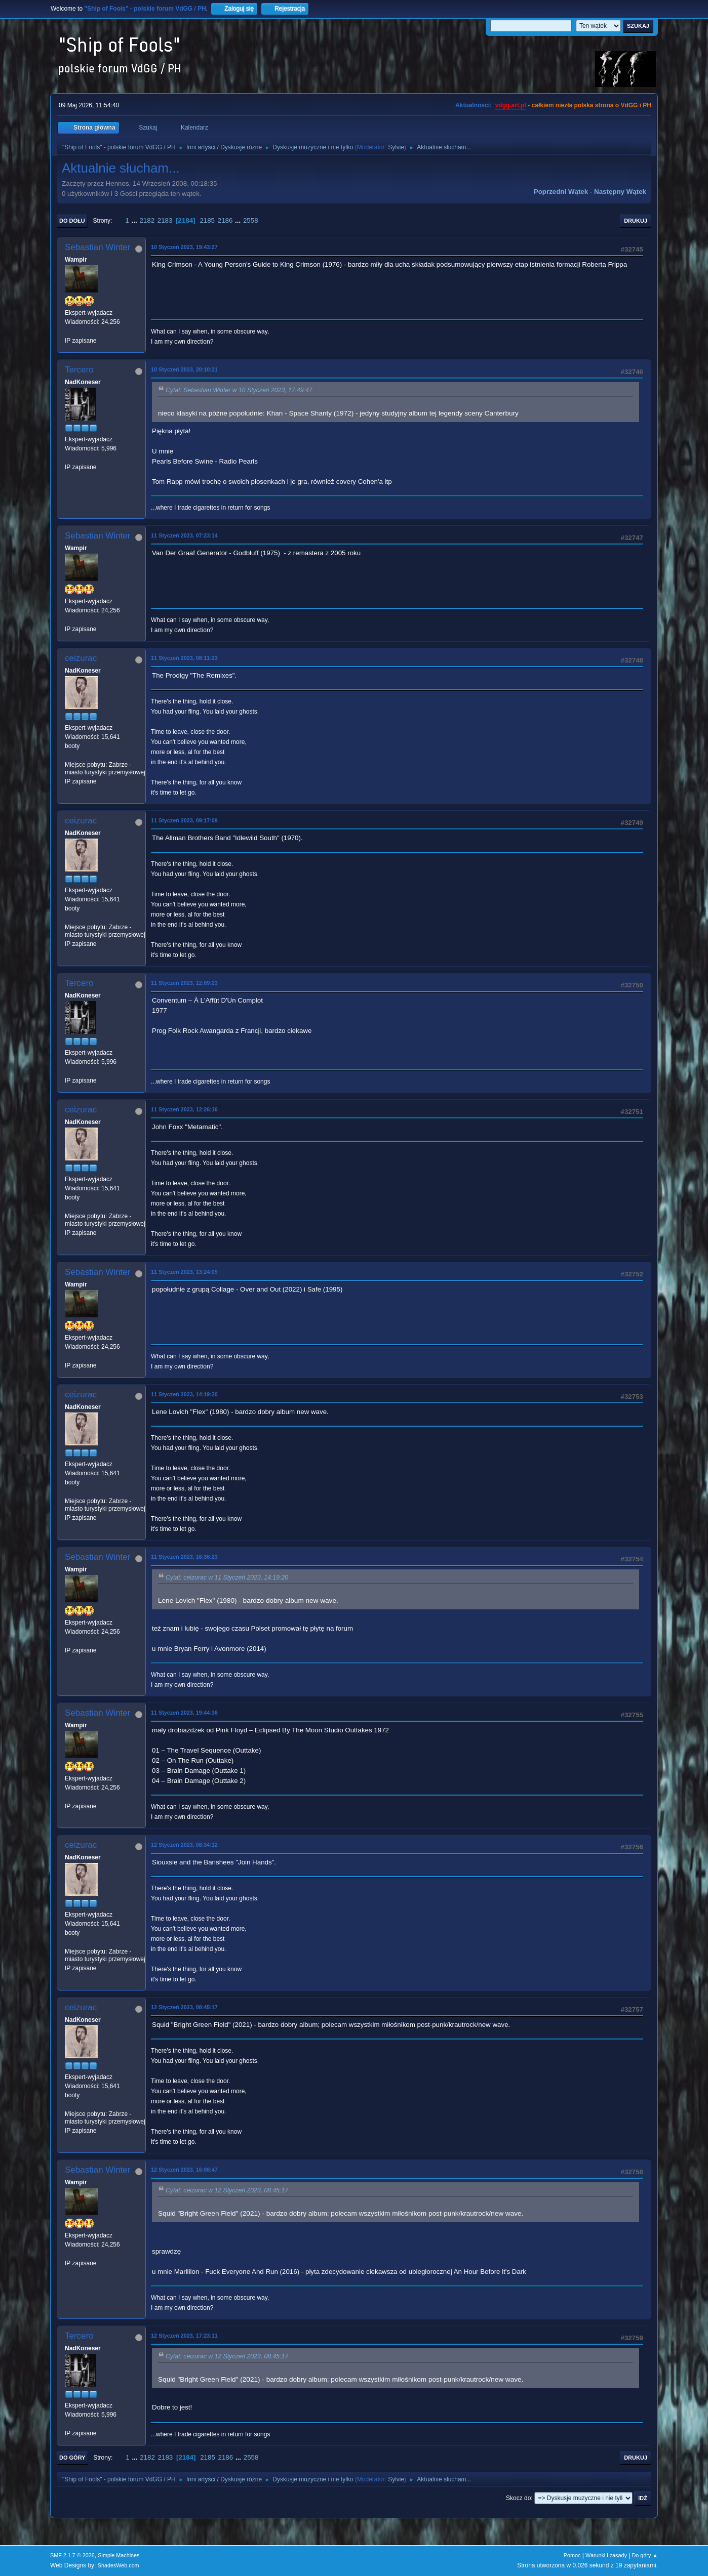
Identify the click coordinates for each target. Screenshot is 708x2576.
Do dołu (72, 221)
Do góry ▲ (645, 2555)
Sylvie (396, 147)
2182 (146, 220)
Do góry (72, 2458)
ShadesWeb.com (118, 2565)
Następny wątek (620, 191)
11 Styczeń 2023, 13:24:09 (184, 1272)
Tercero (79, 370)
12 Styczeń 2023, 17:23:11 (184, 2336)
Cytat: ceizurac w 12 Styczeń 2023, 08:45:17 (227, 2190)
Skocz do (518, 2498)
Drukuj (635, 221)
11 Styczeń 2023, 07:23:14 (184, 535)
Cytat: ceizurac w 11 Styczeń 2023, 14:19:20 (227, 1577)
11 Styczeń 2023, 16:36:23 (184, 1557)
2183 (165, 220)
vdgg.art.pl (510, 105)
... (135, 220)
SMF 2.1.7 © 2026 (72, 2555)
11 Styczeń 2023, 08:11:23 (184, 658)
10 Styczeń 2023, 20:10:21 (184, 369)
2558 (250, 220)
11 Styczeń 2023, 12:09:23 (184, 983)
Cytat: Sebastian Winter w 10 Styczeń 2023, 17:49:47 (239, 390)
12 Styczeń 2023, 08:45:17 (184, 2007)
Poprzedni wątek (561, 191)
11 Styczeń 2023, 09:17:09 (184, 820)
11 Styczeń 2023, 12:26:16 (184, 1109)
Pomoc (572, 2555)
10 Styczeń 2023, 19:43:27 (184, 247)
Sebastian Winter (97, 247)
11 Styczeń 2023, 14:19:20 (184, 1394)
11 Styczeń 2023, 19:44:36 (184, 1713)
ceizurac (81, 658)
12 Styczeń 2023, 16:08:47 (184, 2170)
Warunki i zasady (606, 2555)
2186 (225, 220)
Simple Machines (118, 2555)
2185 (207, 220)
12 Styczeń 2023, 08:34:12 (184, 1845)
